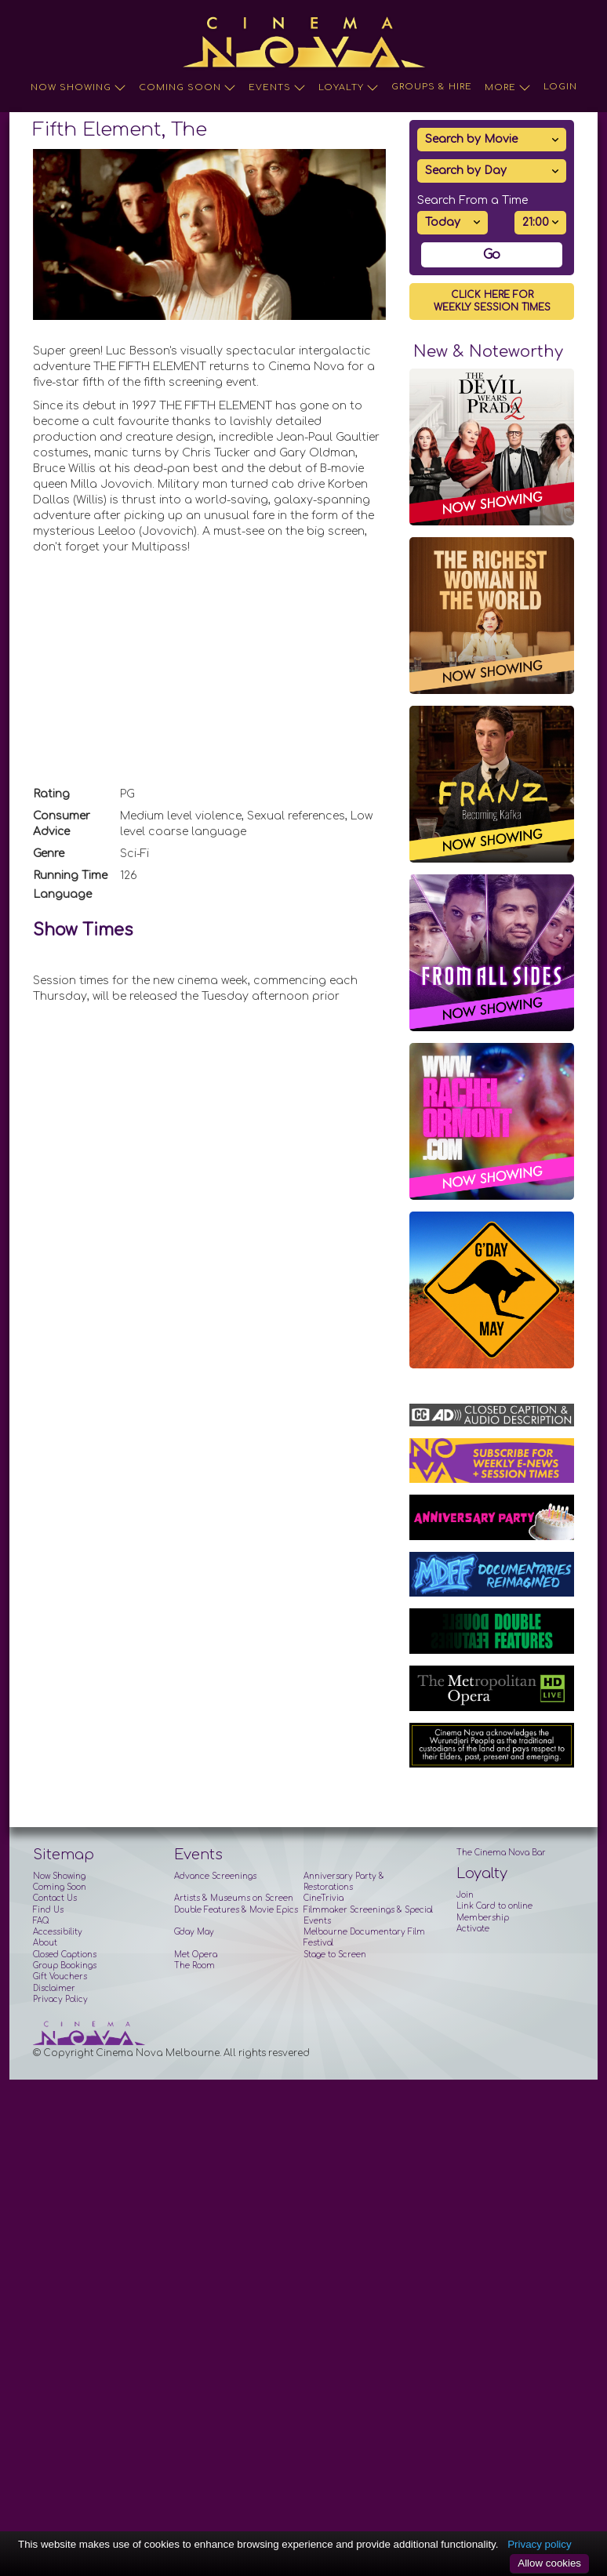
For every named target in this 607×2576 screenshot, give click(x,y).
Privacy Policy (60, 1999)
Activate (472, 1928)
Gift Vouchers (60, 1976)
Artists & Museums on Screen (233, 1898)
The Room (194, 1965)
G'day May (194, 1931)
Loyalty (348, 88)
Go (491, 255)
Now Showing (78, 88)
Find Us (48, 1910)
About (45, 1942)
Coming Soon (187, 88)
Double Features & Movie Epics (236, 1910)
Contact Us (55, 1898)
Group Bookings (64, 1965)
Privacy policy (539, 2544)
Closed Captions (64, 1954)
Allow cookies (549, 2563)
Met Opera (195, 1954)
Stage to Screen (335, 1954)
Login (560, 87)
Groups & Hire (431, 87)
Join (465, 1895)
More (508, 88)
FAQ (41, 1921)
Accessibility (57, 1931)
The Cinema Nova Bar (501, 1852)
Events (277, 88)
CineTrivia (323, 1898)
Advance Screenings (215, 1876)
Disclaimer (54, 1988)
